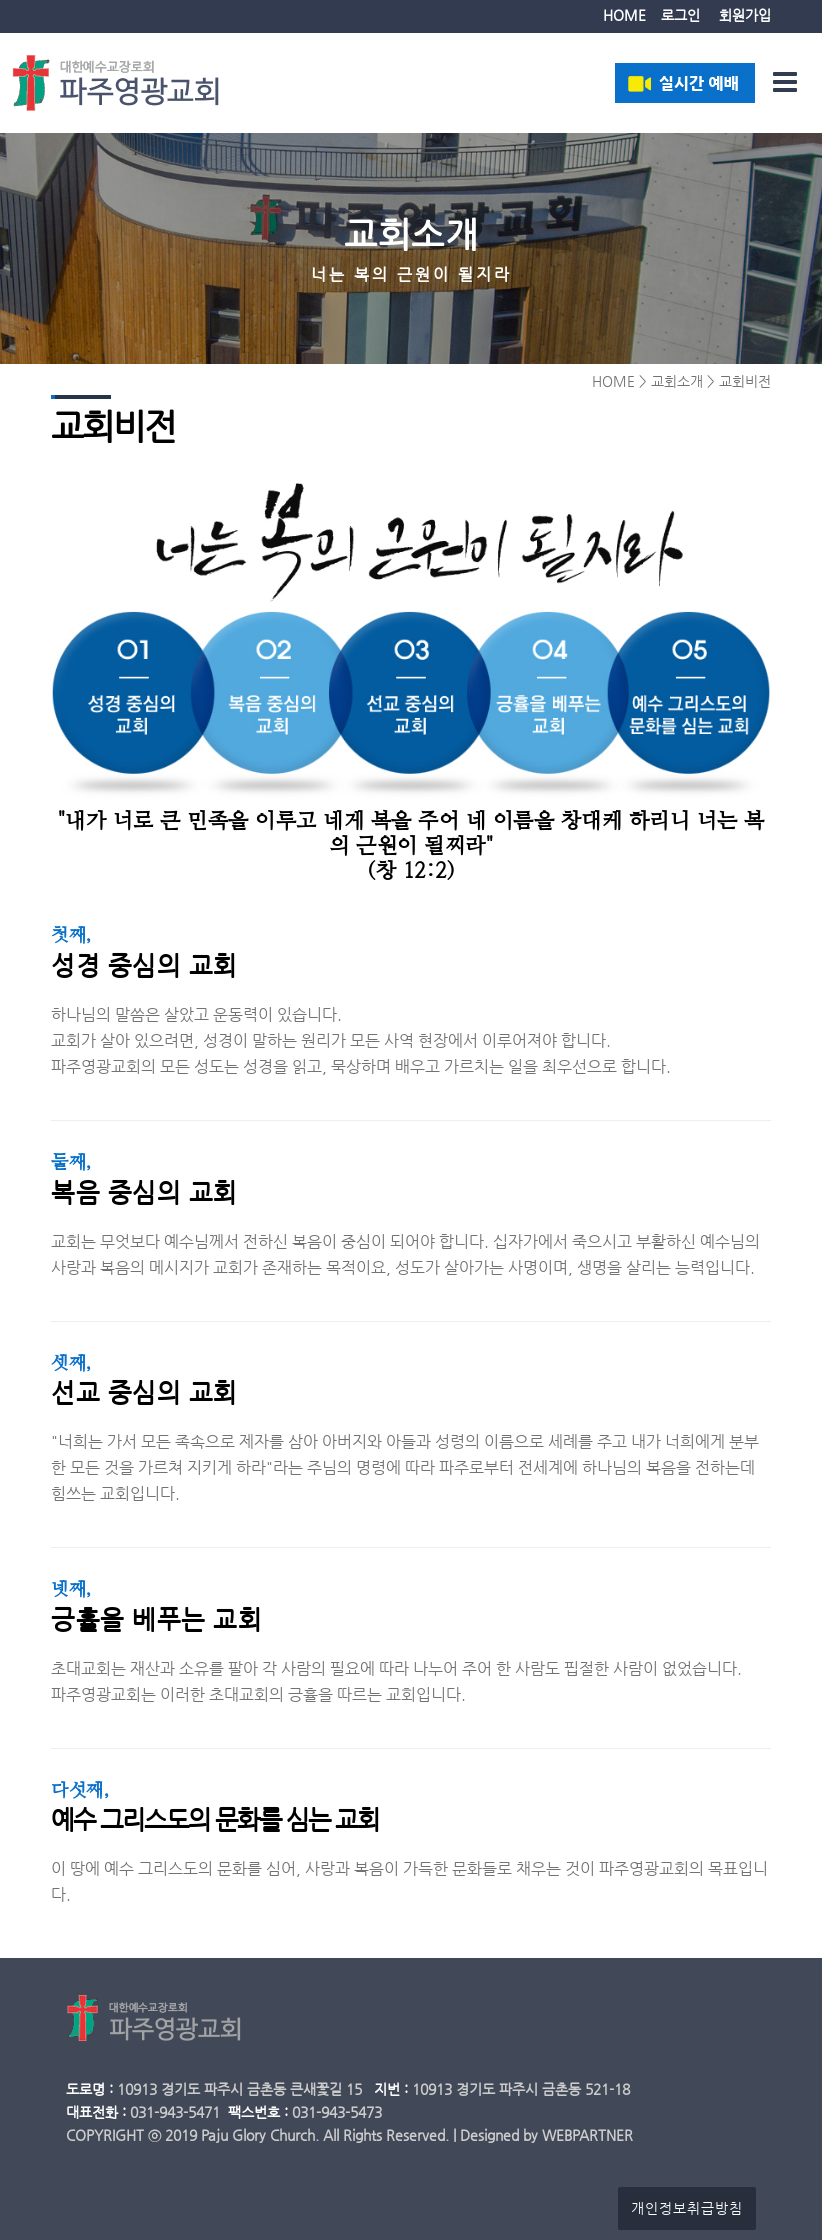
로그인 (680, 15)
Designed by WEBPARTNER (546, 2135)
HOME (624, 15)
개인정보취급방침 (687, 2208)
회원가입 (745, 15)
